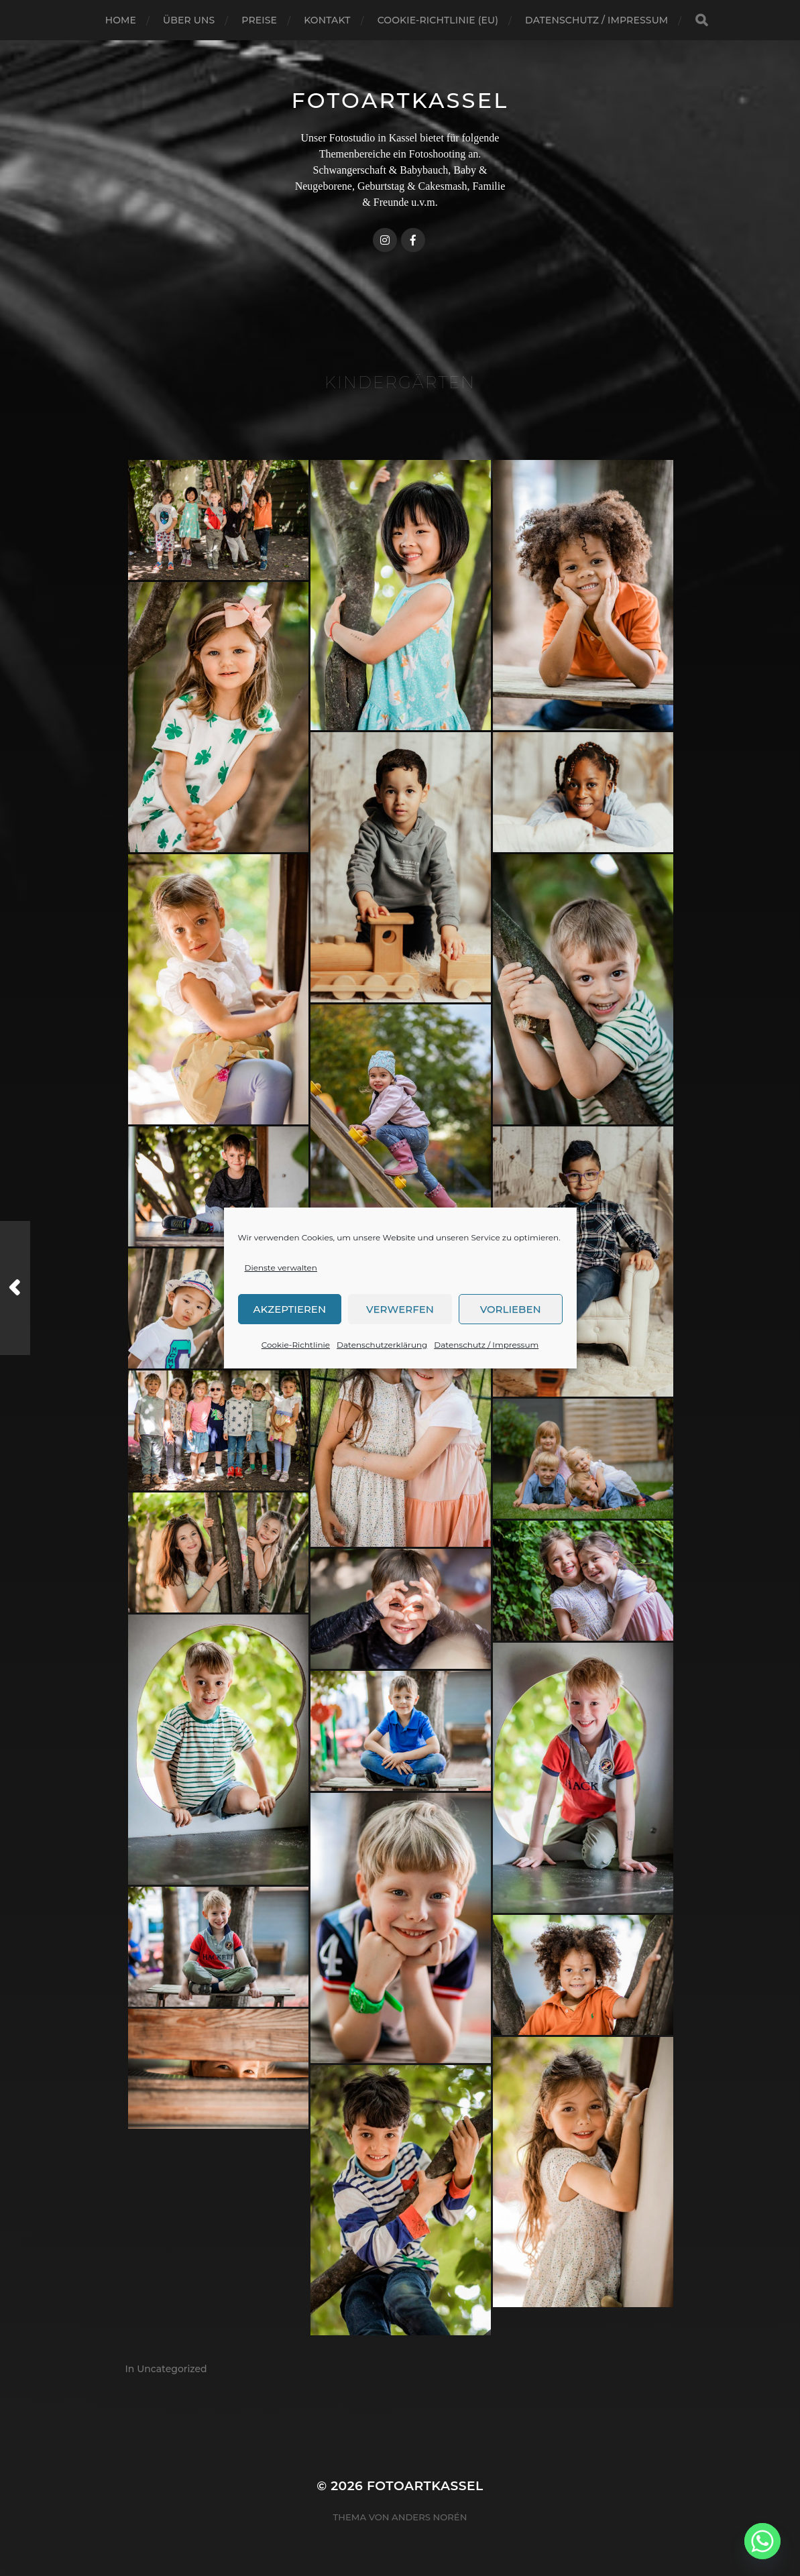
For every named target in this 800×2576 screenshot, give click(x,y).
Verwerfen (400, 1309)
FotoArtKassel (399, 100)
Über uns (189, 20)
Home (120, 20)
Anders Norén (429, 2517)
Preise (259, 20)
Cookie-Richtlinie (296, 1345)
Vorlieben (510, 1309)
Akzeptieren (290, 1309)
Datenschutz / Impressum (486, 1345)
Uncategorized (172, 2369)
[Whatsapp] (762, 2541)
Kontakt (327, 20)
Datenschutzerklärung (382, 1345)
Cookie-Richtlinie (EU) (438, 20)
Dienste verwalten (281, 1268)
